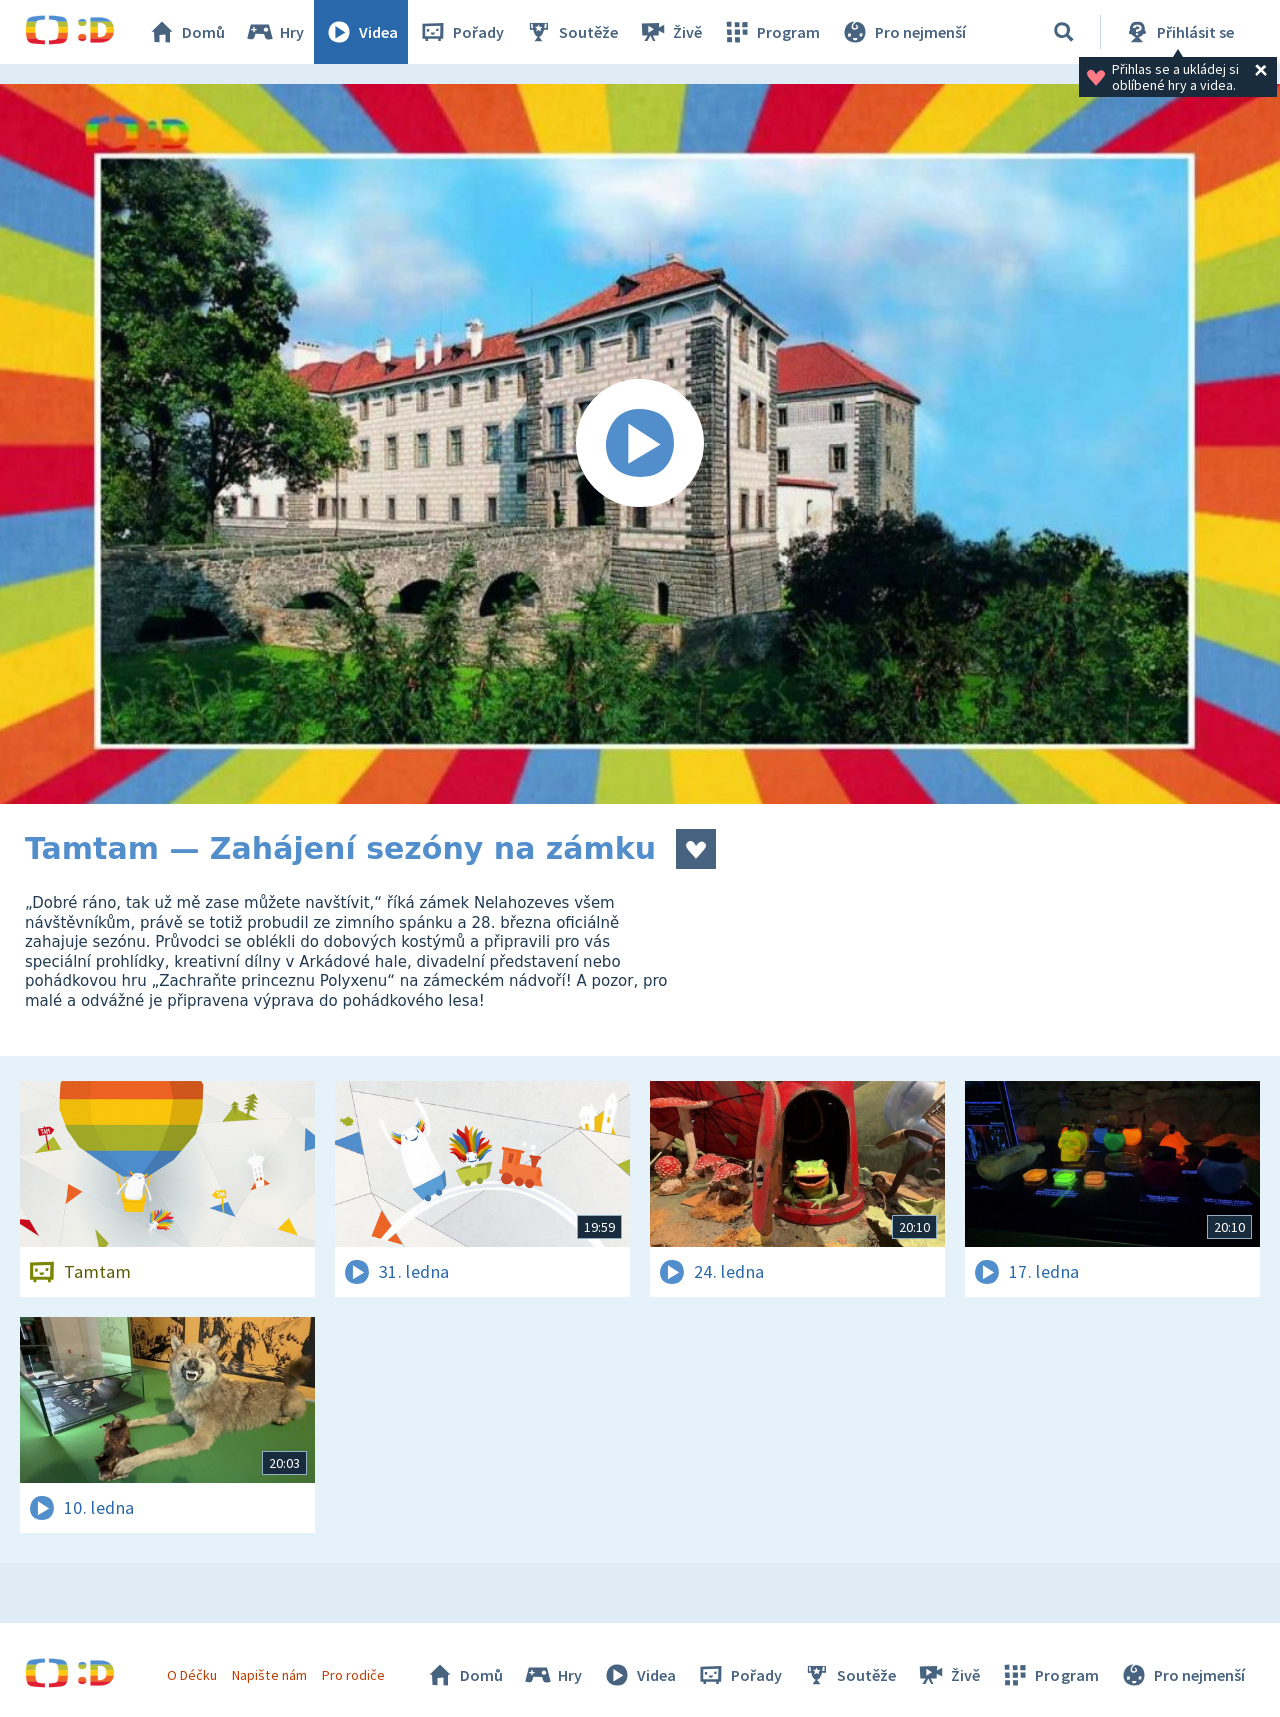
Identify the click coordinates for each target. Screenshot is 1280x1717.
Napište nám (269, 1675)
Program (771, 32)
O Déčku (192, 1675)
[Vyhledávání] (1064, 32)
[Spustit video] (640, 444)
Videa (361, 32)
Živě (670, 32)
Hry (274, 32)
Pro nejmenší (903, 32)
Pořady (461, 32)
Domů (186, 32)
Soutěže (571, 32)
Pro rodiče (353, 1675)
